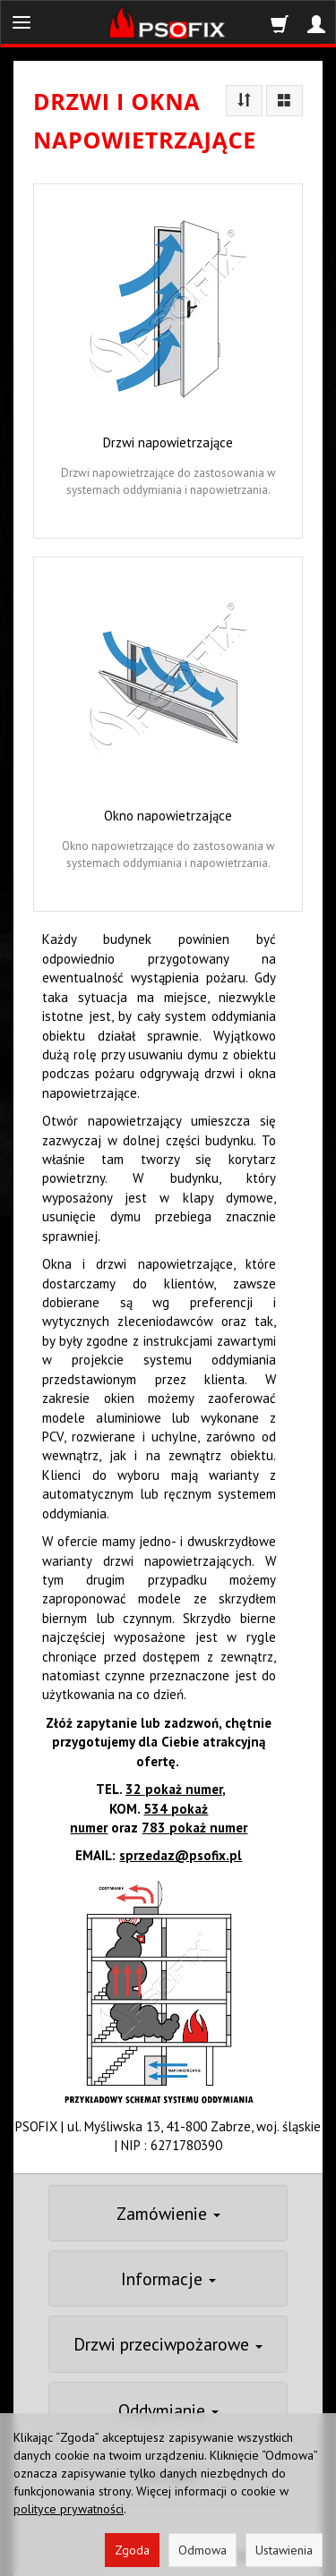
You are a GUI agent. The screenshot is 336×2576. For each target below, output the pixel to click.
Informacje (168, 2278)
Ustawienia (284, 2550)
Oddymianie (168, 2410)
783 (194, 1827)
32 (173, 1789)
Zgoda (132, 2550)
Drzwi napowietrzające (168, 442)
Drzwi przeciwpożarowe (168, 2344)
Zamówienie (168, 2213)
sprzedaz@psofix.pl (180, 1855)
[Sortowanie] (244, 100)
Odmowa (202, 2550)
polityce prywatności (68, 2509)
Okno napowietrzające (168, 815)
